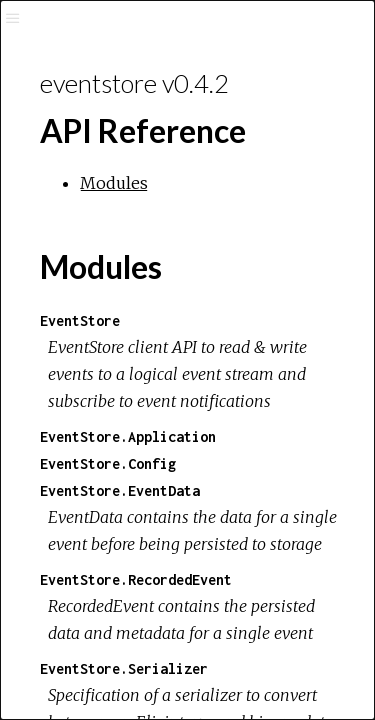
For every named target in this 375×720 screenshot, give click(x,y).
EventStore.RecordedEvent (136, 579)
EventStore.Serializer (124, 668)
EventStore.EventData (120, 490)
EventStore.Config (108, 463)
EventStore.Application (128, 436)
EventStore (80, 320)
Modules (114, 183)
